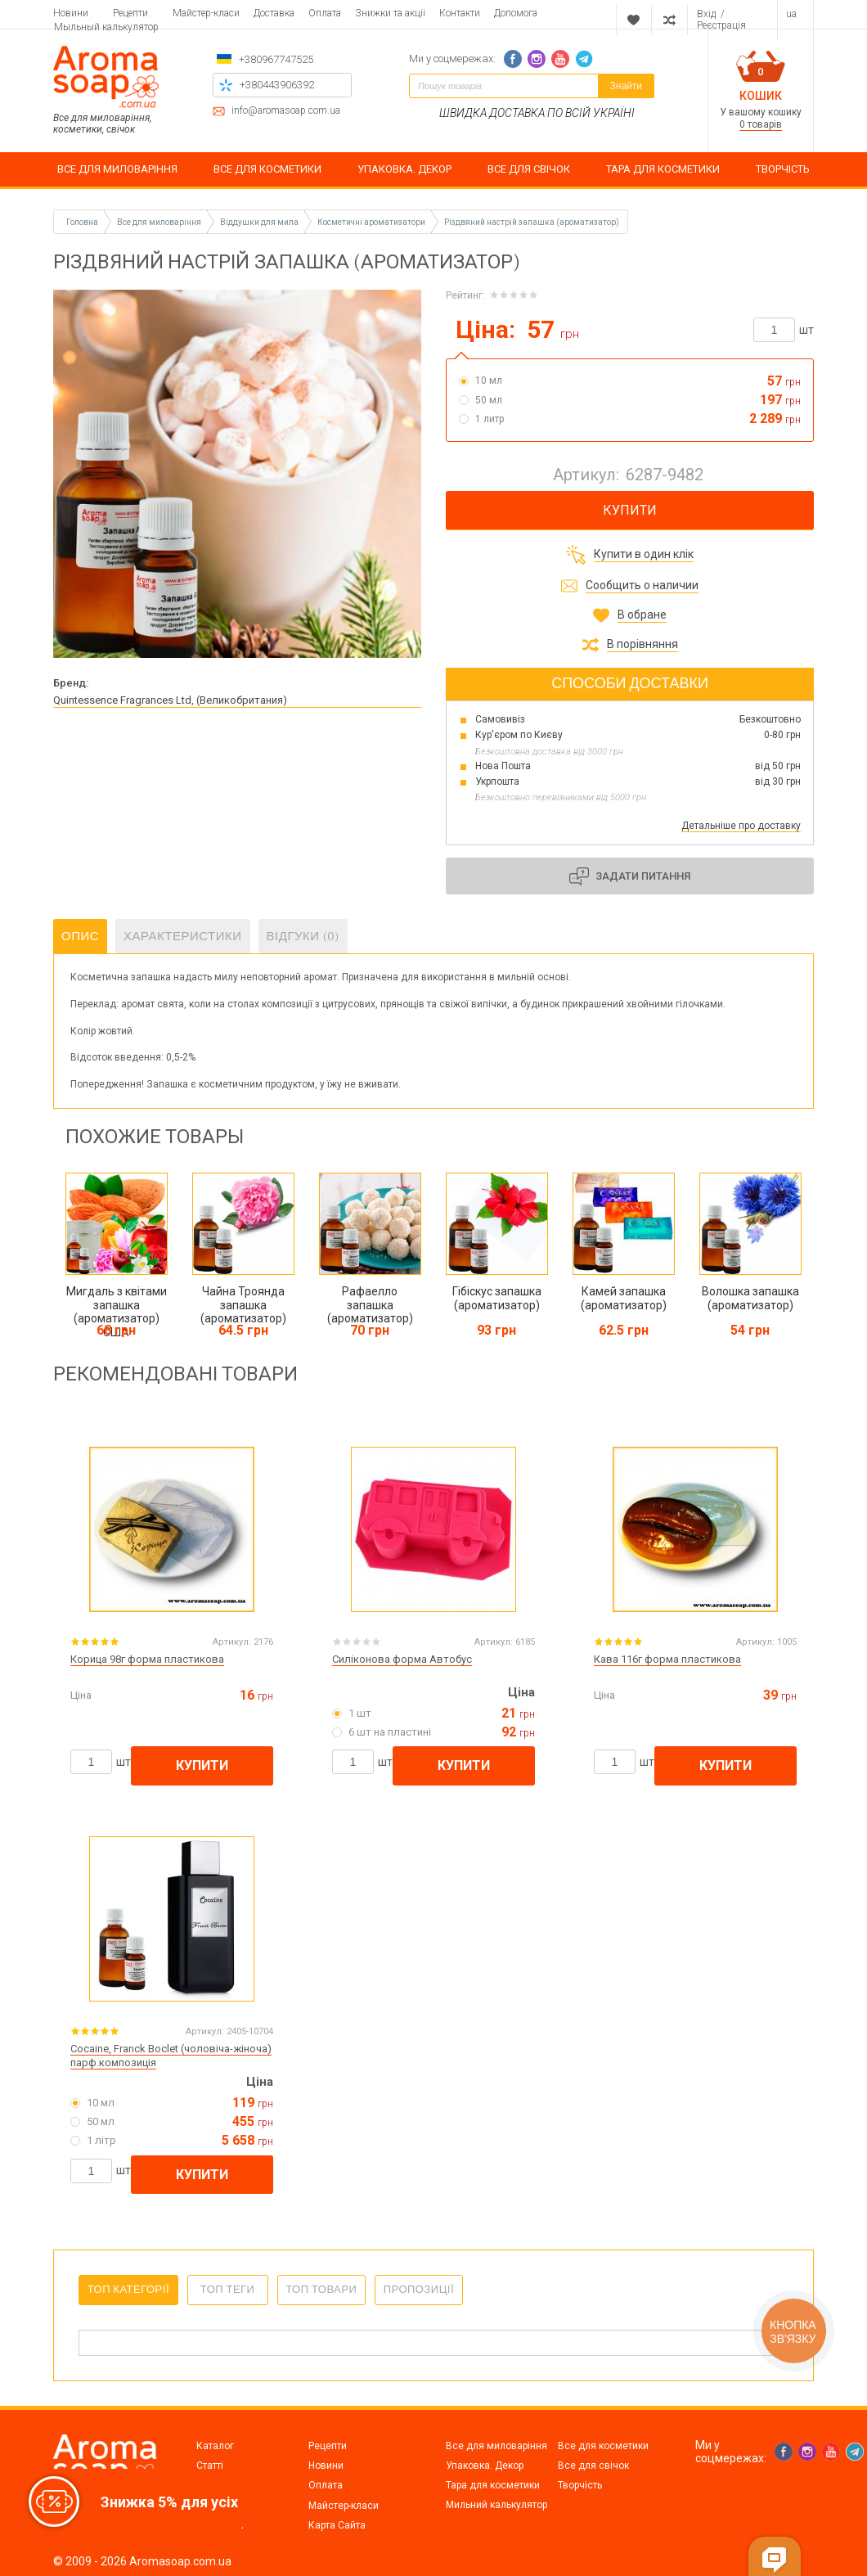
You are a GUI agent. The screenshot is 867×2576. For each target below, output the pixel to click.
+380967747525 (276, 59)
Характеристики (183, 936)
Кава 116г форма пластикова (667, 1659)
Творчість (580, 2485)
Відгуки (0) (303, 936)
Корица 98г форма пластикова (147, 1659)
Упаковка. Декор (484, 2465)
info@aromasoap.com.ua (285, 111)
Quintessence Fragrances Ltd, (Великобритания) (170, 700)
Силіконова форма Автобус (402, 1659)
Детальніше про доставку (741, 825)
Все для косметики (603, 2446)
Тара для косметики (493, 2485)
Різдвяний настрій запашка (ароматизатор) (531, 222)
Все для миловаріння (496, 2446)
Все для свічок (593, 2465)
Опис (80, 936)
